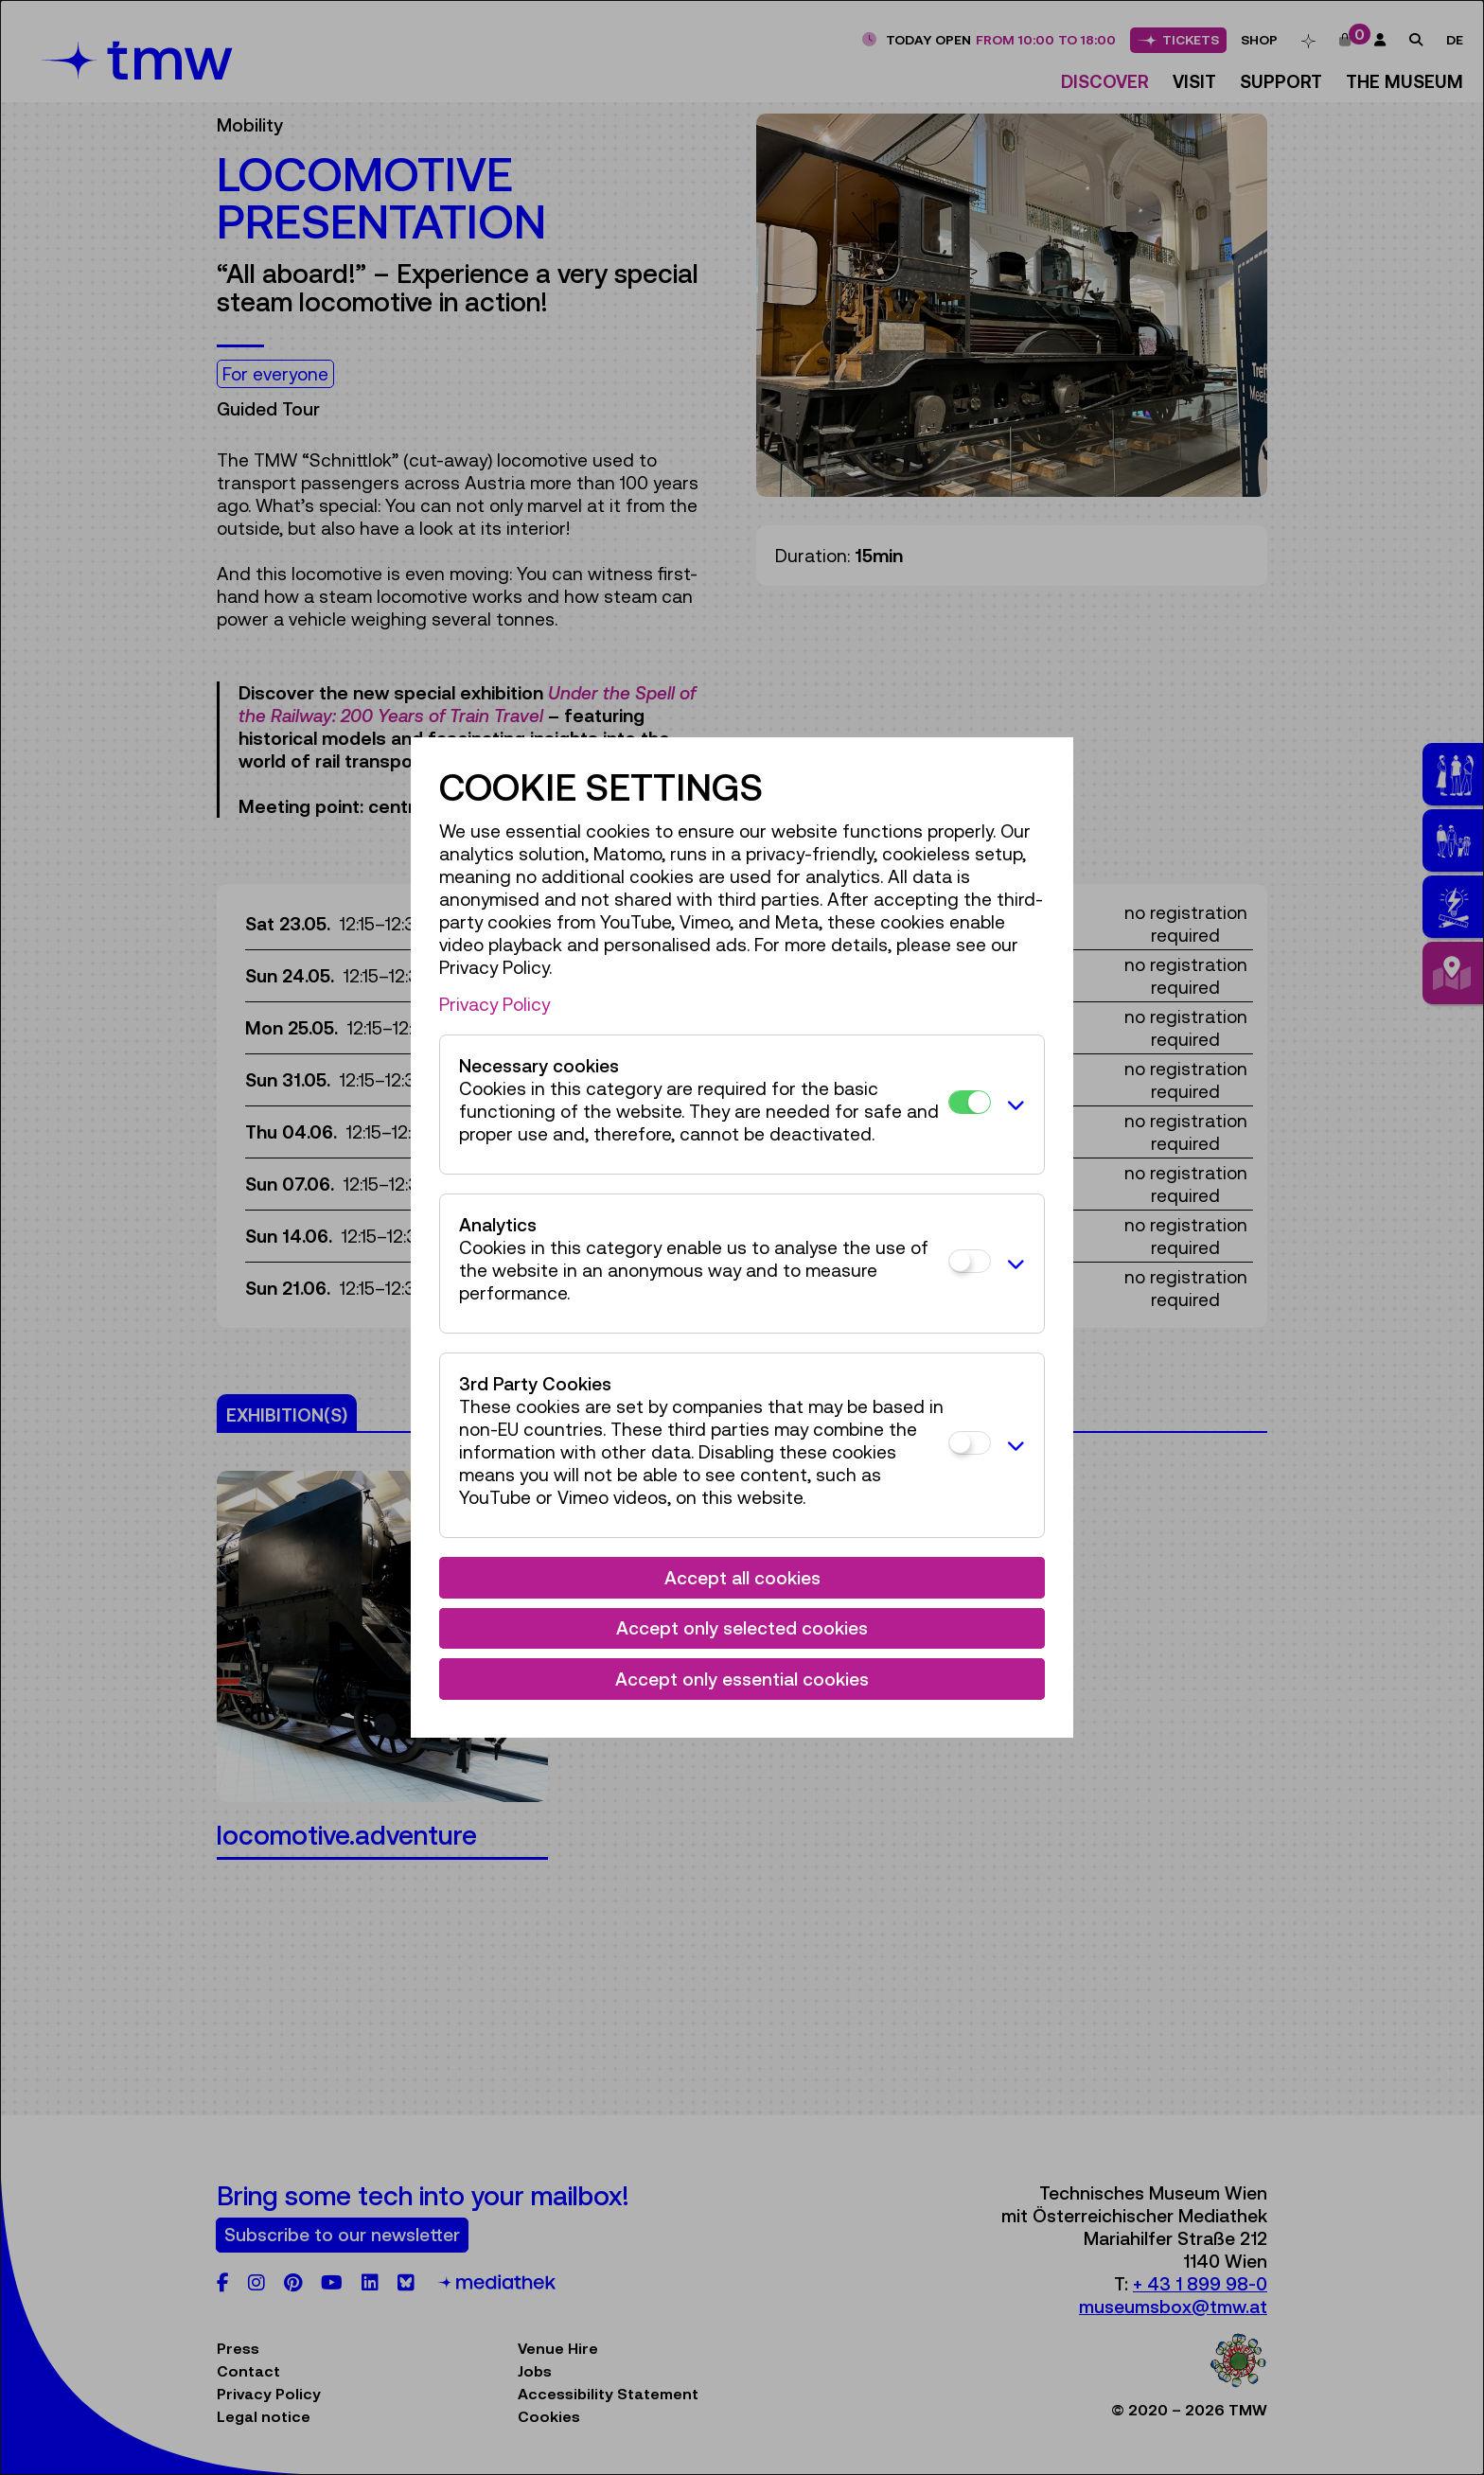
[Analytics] (969, 1261)
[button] (1012, 1104)
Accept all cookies (742, 1577)
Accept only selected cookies (742, 1628)
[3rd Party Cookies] (969, 1443)
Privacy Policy (494, 1004)
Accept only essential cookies (742, 1679)
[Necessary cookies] (969, 1102)
